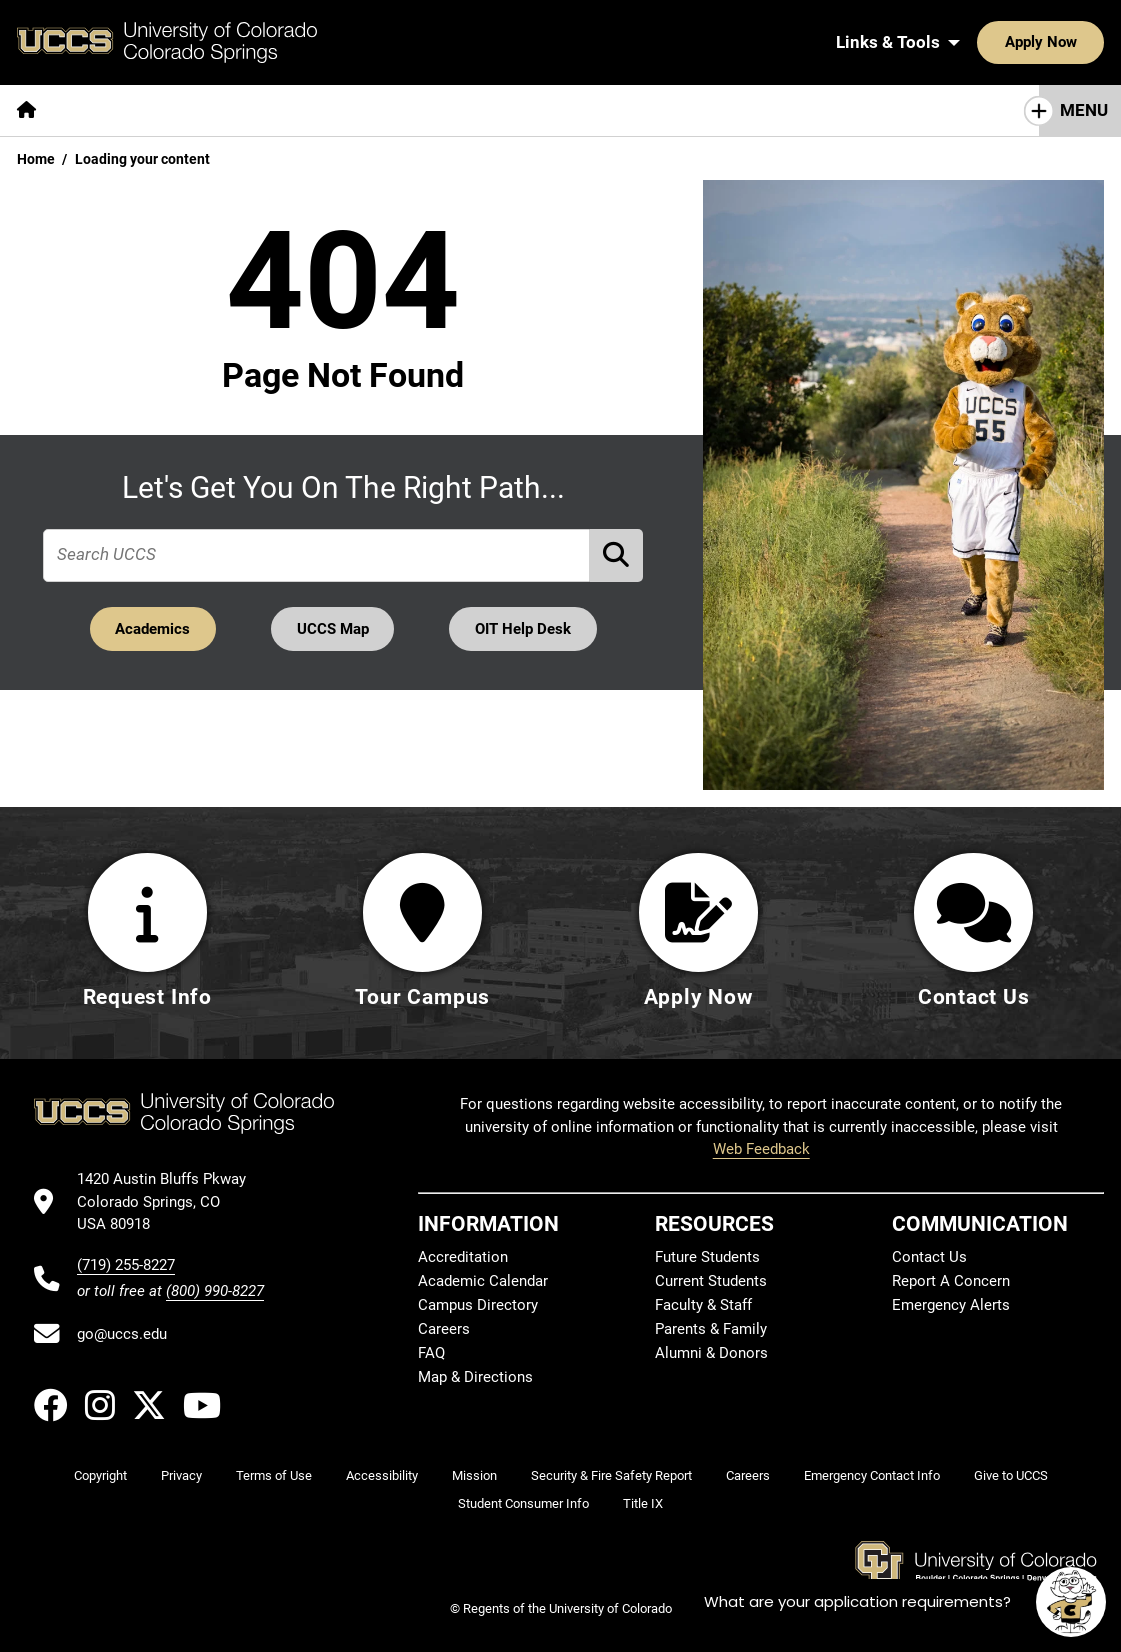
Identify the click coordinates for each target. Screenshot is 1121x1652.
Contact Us (929, 1257)
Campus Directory (478, 1305)
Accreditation (463, 1257)
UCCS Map (333, 628)
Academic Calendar (483, 1281)
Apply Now (979, 42)
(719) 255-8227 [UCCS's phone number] (126, 1265)
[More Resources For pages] (760, 110)
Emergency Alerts (951, 1305)
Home (36, 159)
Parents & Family (711, 1329)
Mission (474, 1475)
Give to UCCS (1011, 1475)
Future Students (707, 1257)
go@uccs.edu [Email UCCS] (122, 1334)
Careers (444, 1329)
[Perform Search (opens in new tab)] (617, 554)
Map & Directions (475, 1377)
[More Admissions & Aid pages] (412, 110)
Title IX (643, 1503)
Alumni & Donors (711, 1353)
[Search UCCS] (1082, 42)
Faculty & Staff (703, 1305)
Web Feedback (761, 1149)
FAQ (431, 1353)
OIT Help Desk (524, 628)
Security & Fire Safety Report (611, 1475)
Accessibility (382, 1475)
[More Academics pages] (237, 110)
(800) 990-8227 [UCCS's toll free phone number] (215, 1291)
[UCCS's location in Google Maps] (170, 1202)
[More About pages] (108, 110)
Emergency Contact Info (872, 1475)
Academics (151, 628)
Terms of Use (274, 1475)
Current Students (711, 1281)
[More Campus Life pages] (593, 110)
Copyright (100, 1475)
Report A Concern (951, 1281)
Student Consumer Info (523, 1503)
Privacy (181, 1475)
